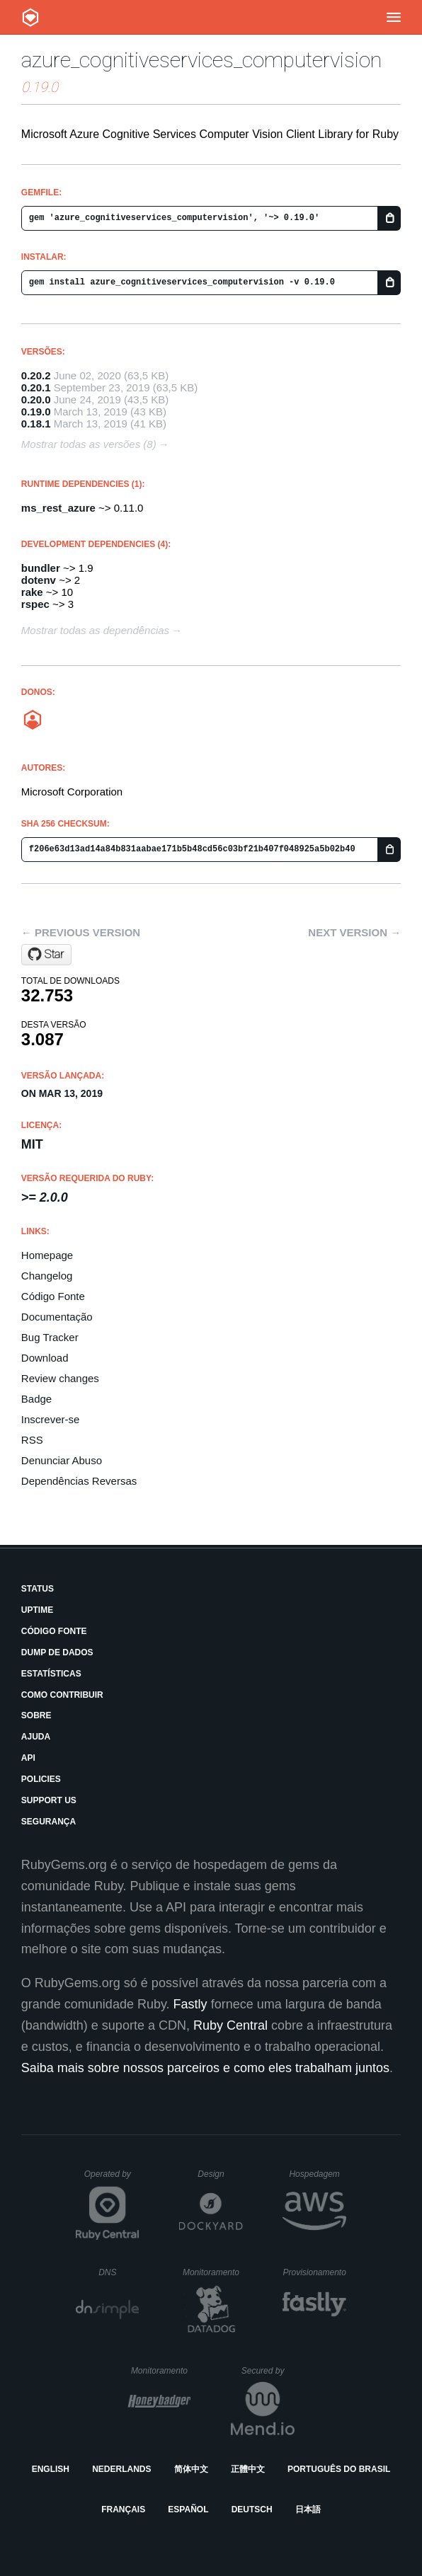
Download (45, 1358)
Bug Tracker (50, 1337)
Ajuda (35, 1737)
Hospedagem (317, 2174)
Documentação (57, 1317)
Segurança (48, 1822)
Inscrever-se (50, 1419)
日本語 (308, 2509)
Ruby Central (230, 2025)
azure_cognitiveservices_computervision (201, 59)
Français (123, 2509)
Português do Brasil (338, 2469)
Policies (41, 1779)
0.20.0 (36, 399)
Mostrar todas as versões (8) (88, 444)
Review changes (60, 1378)
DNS (118, 2272)
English (50, 2469)
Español (188, 2509)
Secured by (268, 2371)
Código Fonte (53, 1296)
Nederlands (121, 2469)
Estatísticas (51, 1674)
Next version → (354, 932)
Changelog (47, 1276)
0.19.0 (36, 412)
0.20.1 (36, 387)
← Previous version (80, 932)
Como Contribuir (62, 1695)
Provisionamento (314, 2272)
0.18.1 (36, 424)
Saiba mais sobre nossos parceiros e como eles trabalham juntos (205, 2068)
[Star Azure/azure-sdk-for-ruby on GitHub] (46, 954)
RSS (32, 1440)
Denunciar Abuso (61, 1460)
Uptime (37, 1610)
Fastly (190, 2004)
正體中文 (248, 2469)
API (28, 1758)
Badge (36, 1399)
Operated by (111, 2179)
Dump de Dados (57, 1652)
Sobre (36, 1715)
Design (220, 2174)
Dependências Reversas (79, 1481)
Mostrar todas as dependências (95, 630)
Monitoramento (213, 2272)
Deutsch (252, 2509)
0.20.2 (36, 375)
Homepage (47, 1255)
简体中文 (191, 2469)
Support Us (48, 1800)
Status (37, 1589)
